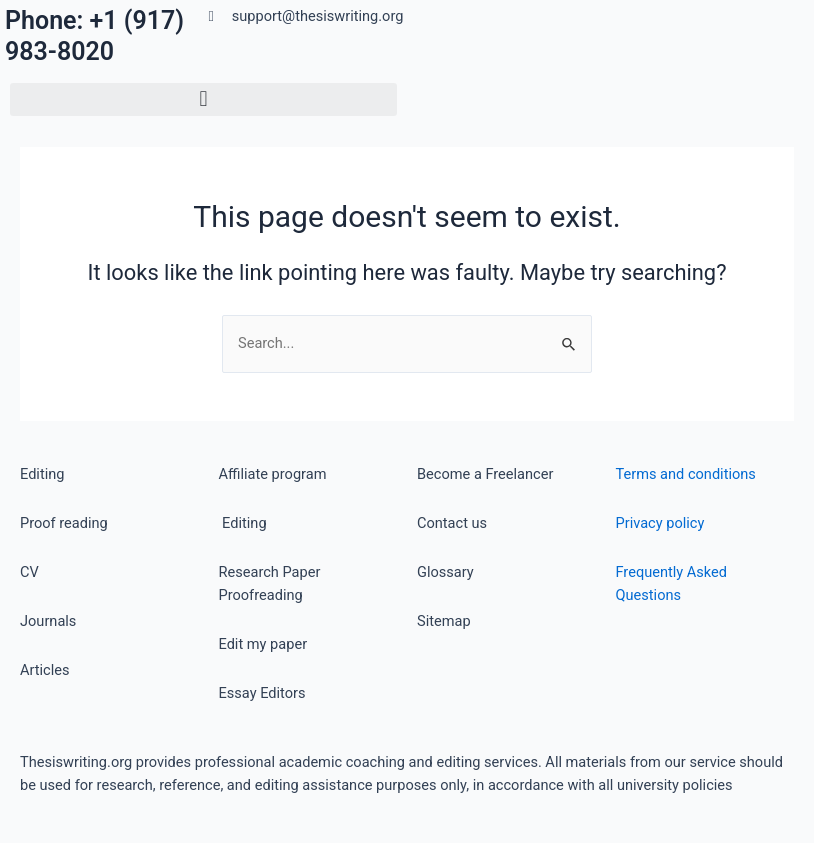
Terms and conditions (686, 474)
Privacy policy (660, 523)
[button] (203, 99)
